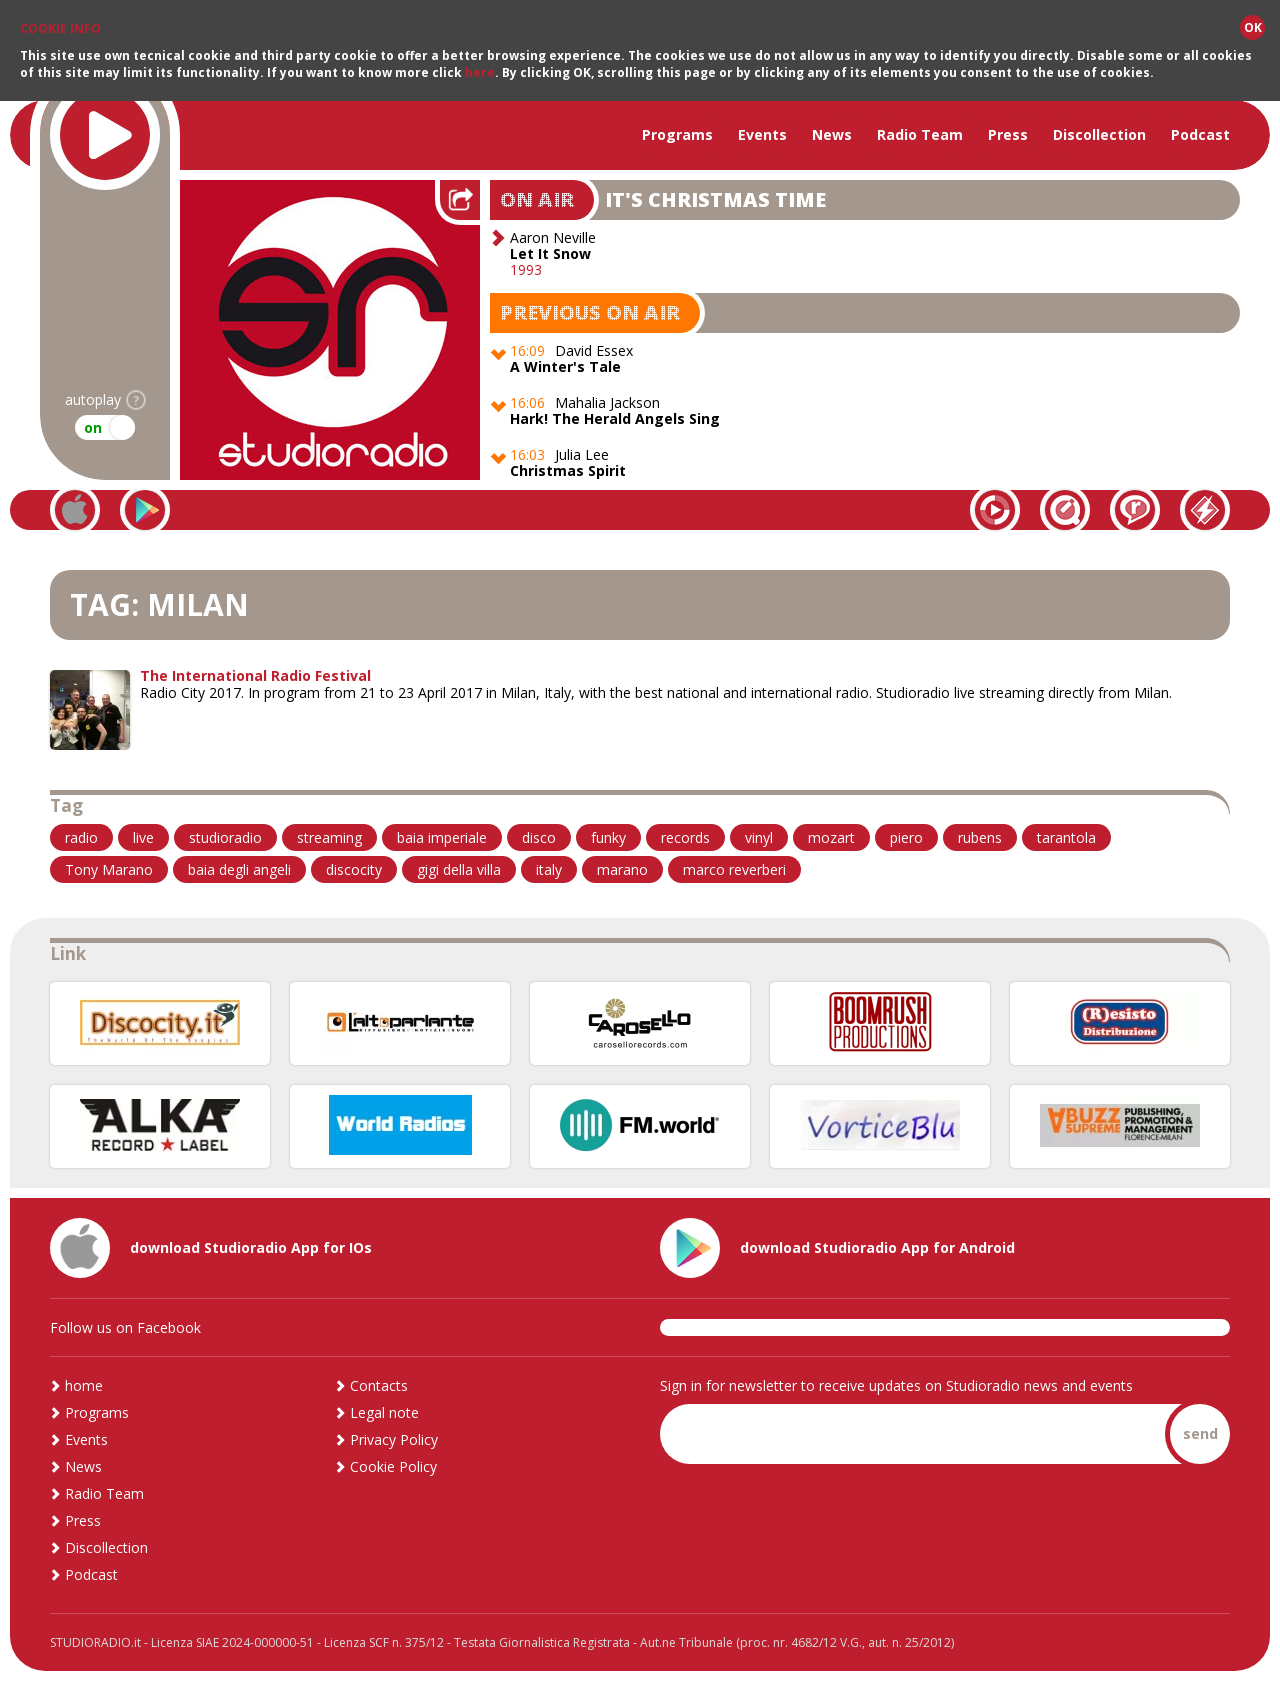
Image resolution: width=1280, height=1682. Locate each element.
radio (81, 837)
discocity (354, 869)
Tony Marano (109, 869)
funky (608, 837)
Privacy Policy (394, 1439)
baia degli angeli (239, 869)
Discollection (1099, 134)
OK (1253, 26)
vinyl (759, 837)
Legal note (384, 1412)
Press (1008, 134)
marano (622, 869)
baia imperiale (442, 837)
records (685, 837)
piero (906, 837)
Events (762, 134)
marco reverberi (734, 869)
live (143, 837)
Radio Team (920, 134)
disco (539, 837)
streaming (329, 837)
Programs (677, 134)
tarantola (1066, 837)
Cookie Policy (393, 1466)
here (480, 71)
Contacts (379, 1385)
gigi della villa (459, 869)
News (832, 134)
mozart (831, 837)
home (84, 1385)
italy (549, 869)
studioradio (225, 837)
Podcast (1200, 134)
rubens (980, 837)
